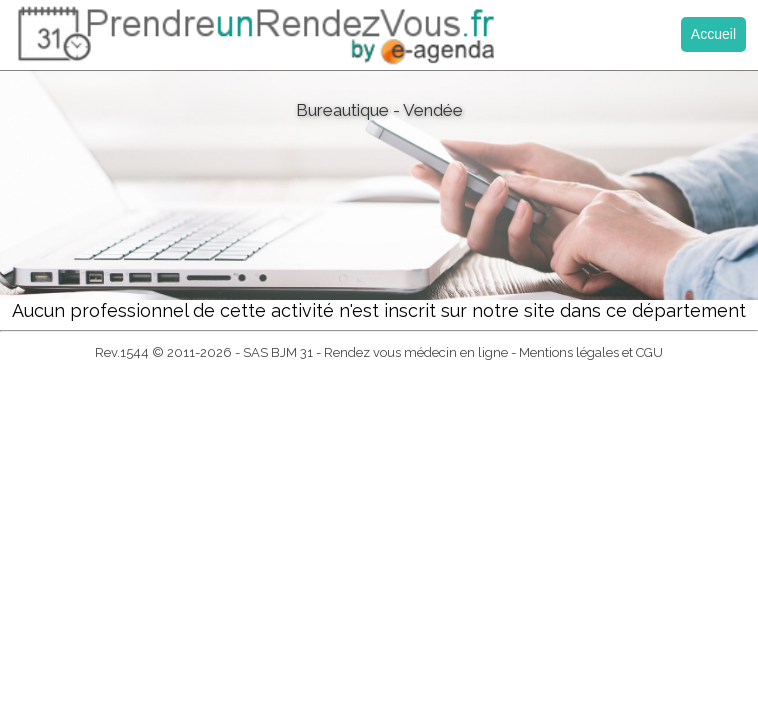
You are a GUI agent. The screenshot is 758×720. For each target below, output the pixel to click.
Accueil (713, 34)
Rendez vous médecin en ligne (416, 352)
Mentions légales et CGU (591, 352)
